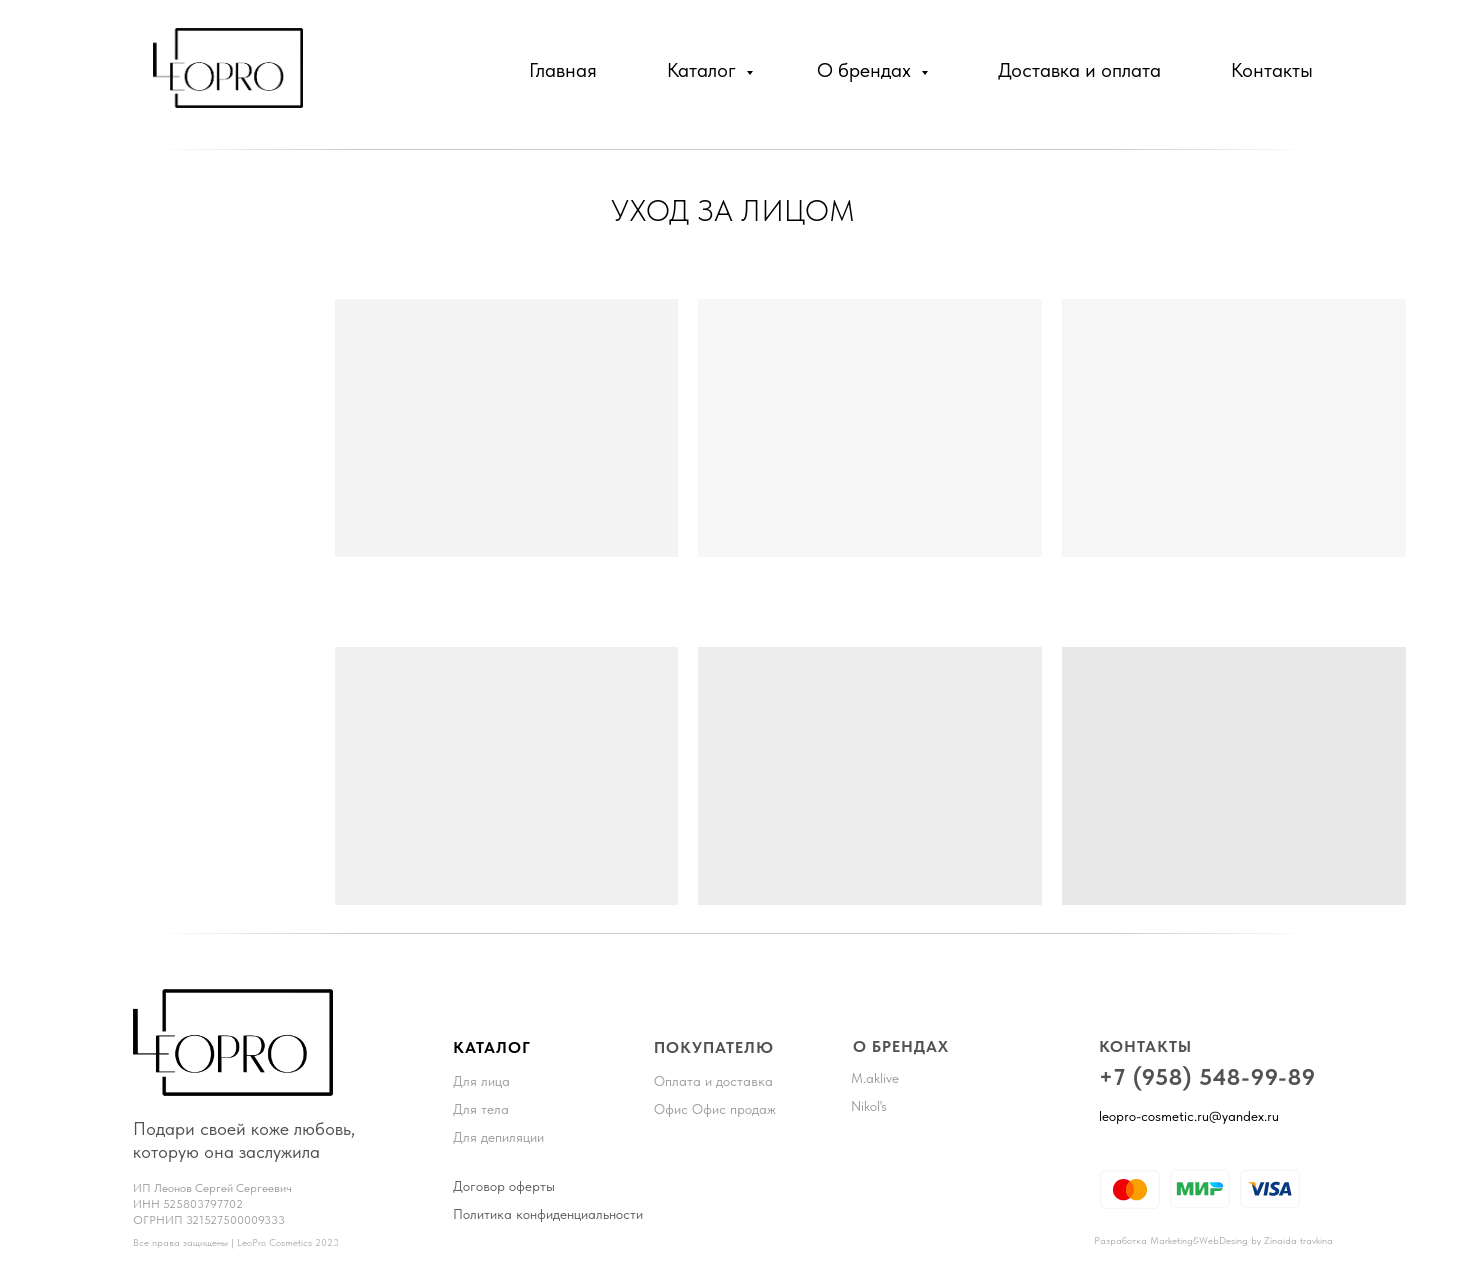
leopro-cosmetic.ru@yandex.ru (1189, 1116)
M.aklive (875, 1078)
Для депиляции (498, 1137)
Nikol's (869, 1106)
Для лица (481, 1081)
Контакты (1272, 70)
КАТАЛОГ (492, 1047)
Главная (563, 70)
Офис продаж (734, 1109)
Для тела (481, 1109)
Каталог (704, 70)
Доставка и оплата (1079, 70)
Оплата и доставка (713, 1081)
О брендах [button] (866, 70)
